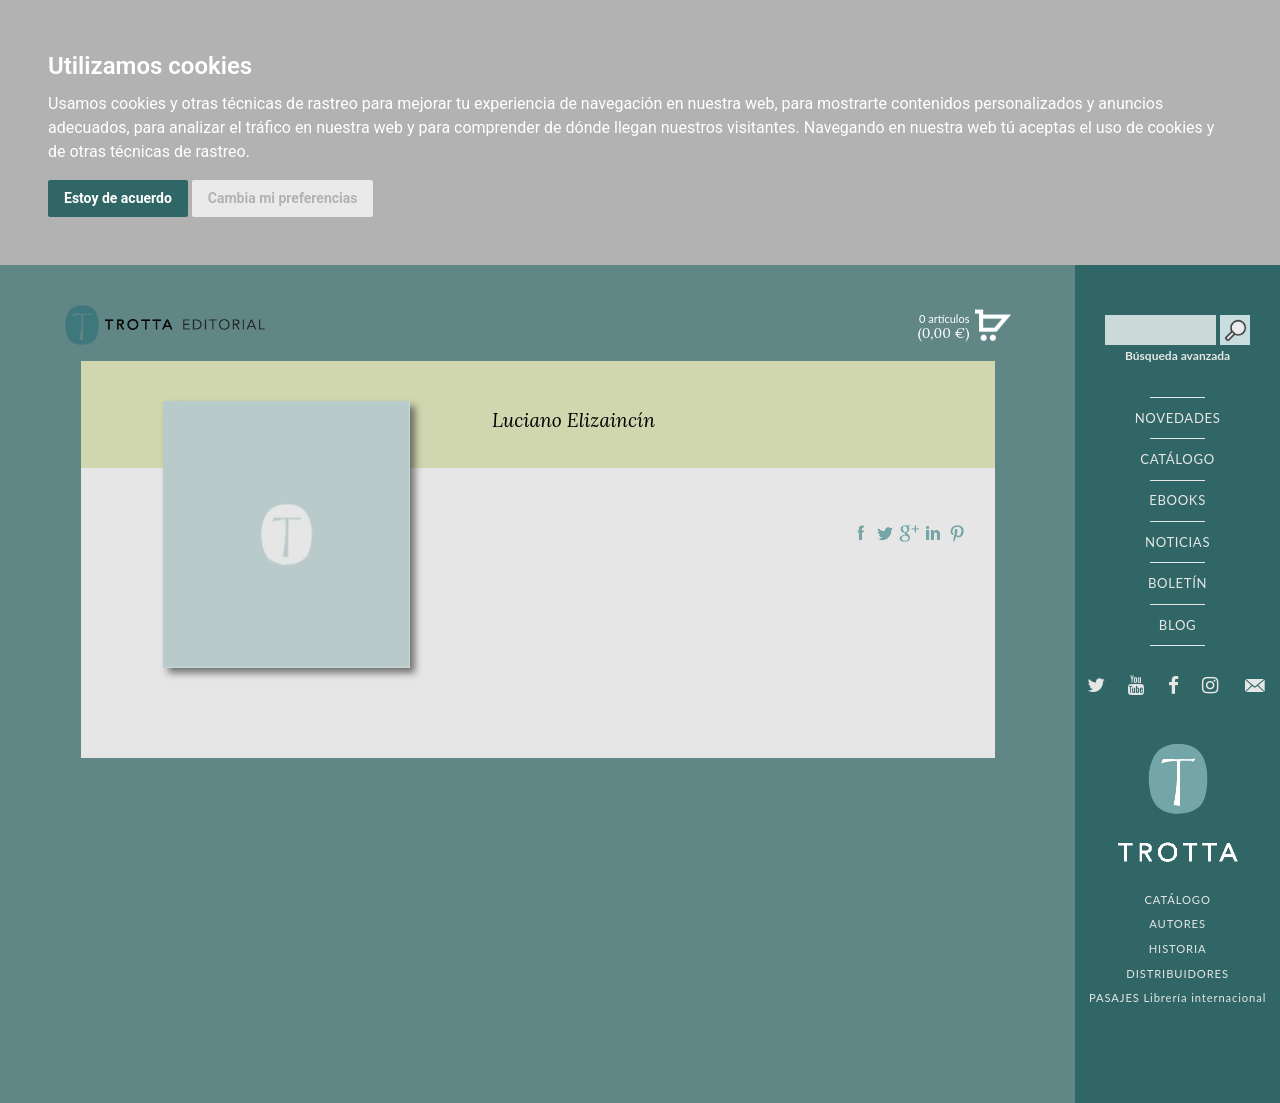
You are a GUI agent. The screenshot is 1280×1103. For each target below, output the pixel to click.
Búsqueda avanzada (1177, 356)
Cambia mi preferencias (283, 198)
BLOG (1177, 625)
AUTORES (1177, 923)
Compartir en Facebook (861, 533)
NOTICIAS (1177, 542)
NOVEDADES (1178, 418)
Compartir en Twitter (885, 533)
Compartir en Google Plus (909, 533)
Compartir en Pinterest (957, 533)
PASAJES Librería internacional (1177, 997)
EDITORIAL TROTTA (1178, 808)
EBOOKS (1177, 500)
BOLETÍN (1177, 583)
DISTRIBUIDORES (1177, 973)
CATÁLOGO (1177, 459)
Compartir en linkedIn (933, 533)
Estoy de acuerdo (118, 198)
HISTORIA (1178, 948)
